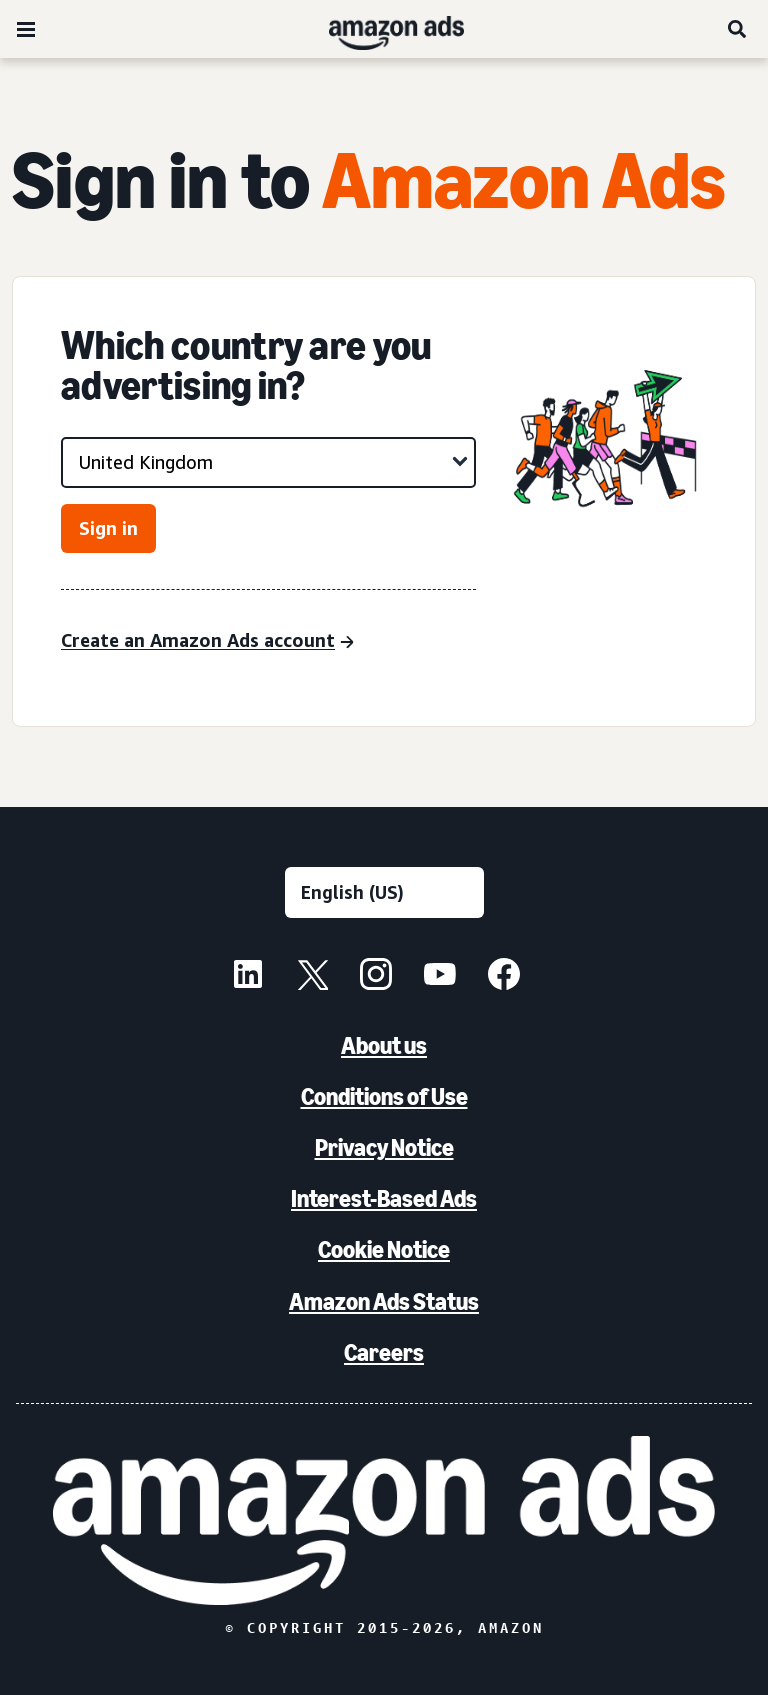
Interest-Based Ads (384, 1198)
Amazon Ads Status (384, 1301)
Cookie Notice (384, 1249)
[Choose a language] (384, 892)
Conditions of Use (384, 1096)
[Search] (738, 29)
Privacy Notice (384, 1147)
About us (384, 1045)
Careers (384, 1352)
